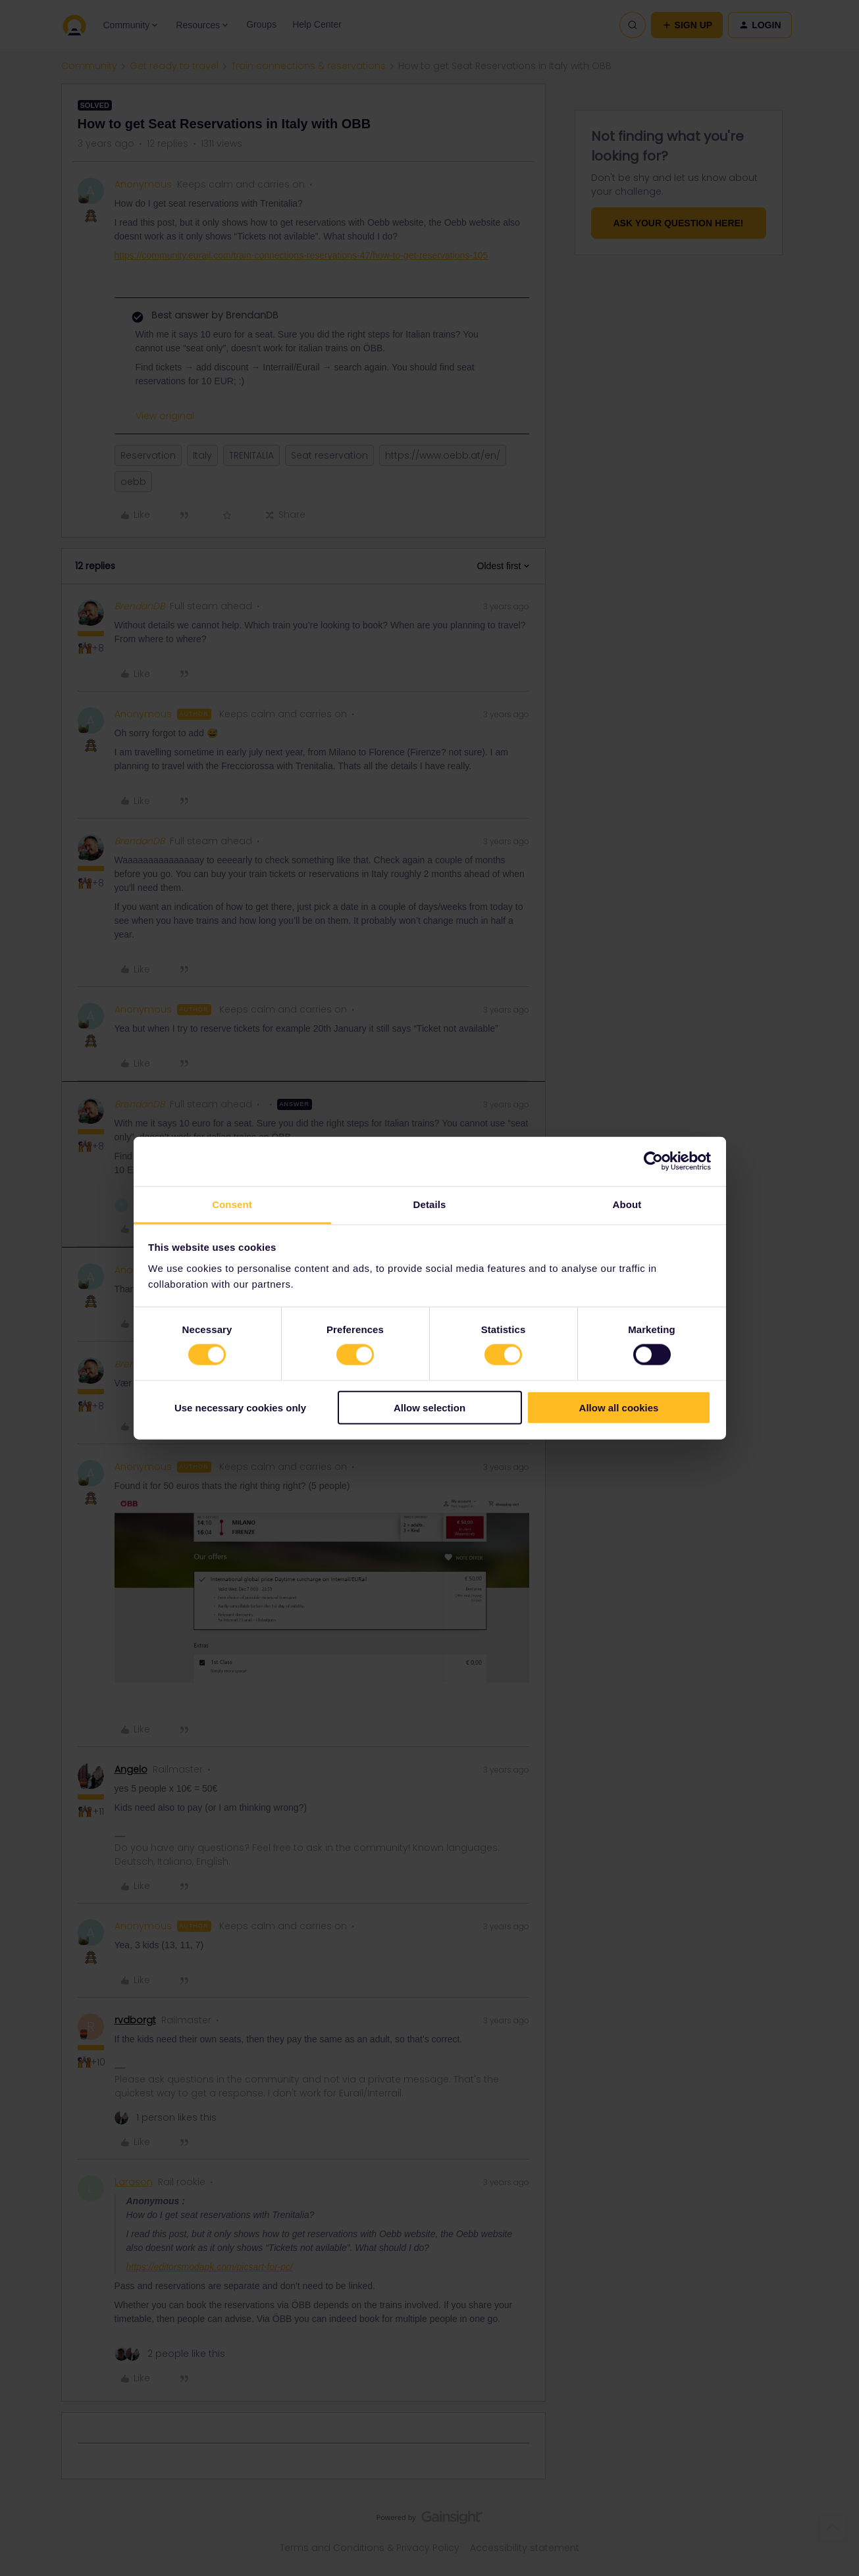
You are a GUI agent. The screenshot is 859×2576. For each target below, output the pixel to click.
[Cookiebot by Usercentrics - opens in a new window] (653, 1161)
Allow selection (429, 1407)
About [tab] (627, 1203)
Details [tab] (429, 1203)
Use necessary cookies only (240, 1407)
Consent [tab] (232, 1203)
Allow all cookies (619, 1407)
